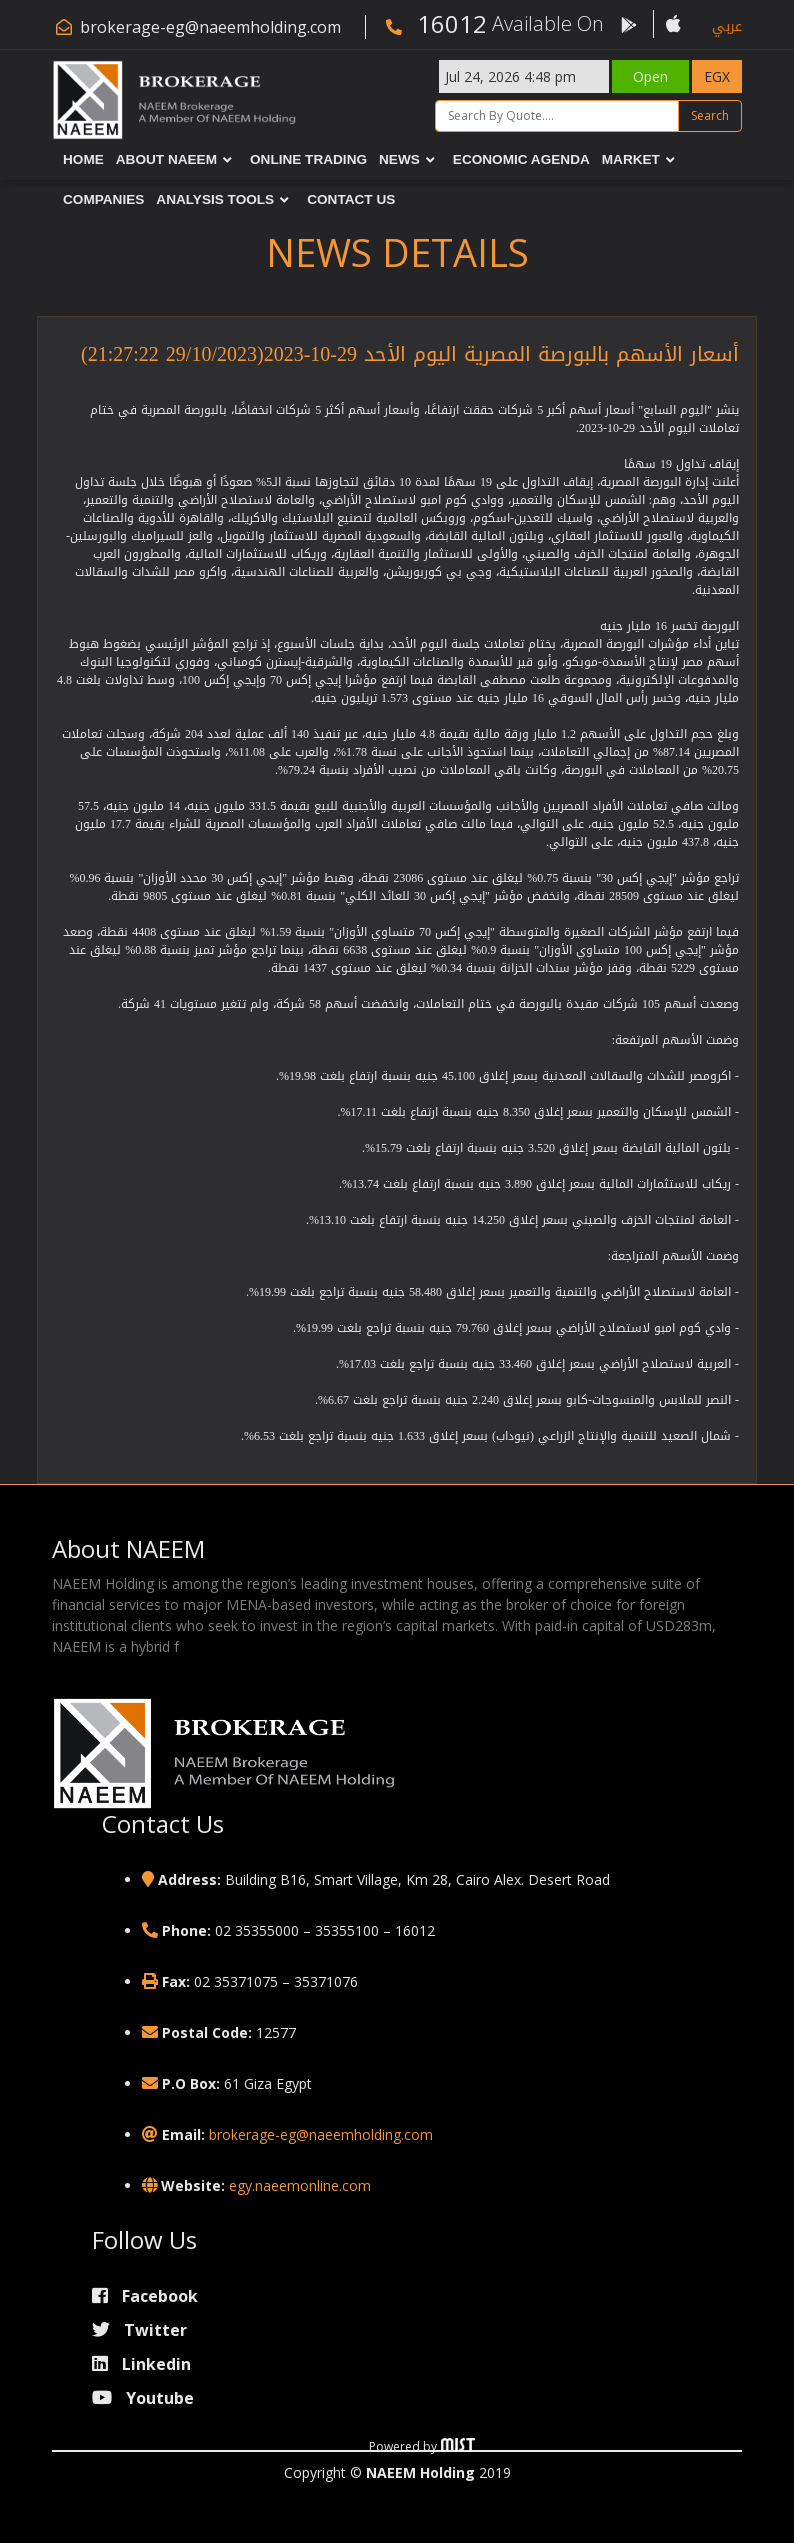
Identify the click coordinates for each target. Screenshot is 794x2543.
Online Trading (308, 159)
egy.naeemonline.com (300, 2185)
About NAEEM (166, 159)
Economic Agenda (521, 159)
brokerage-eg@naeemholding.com (210, 27)
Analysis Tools (215, 200)
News (399, 159)
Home (83, 159)
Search (710, 115)
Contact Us (351, 200)
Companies (103, 200)
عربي (727, 26)
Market (631, 159)
